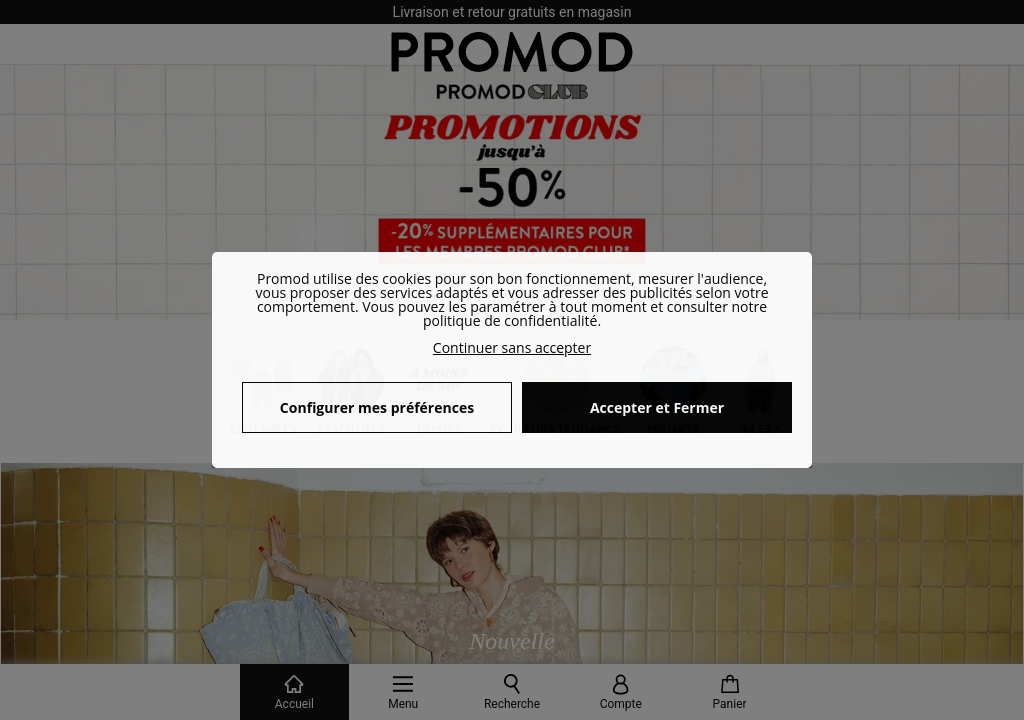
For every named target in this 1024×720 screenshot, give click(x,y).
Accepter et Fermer (657, 407)
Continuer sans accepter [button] (512, 347)
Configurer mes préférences (377, 407)
